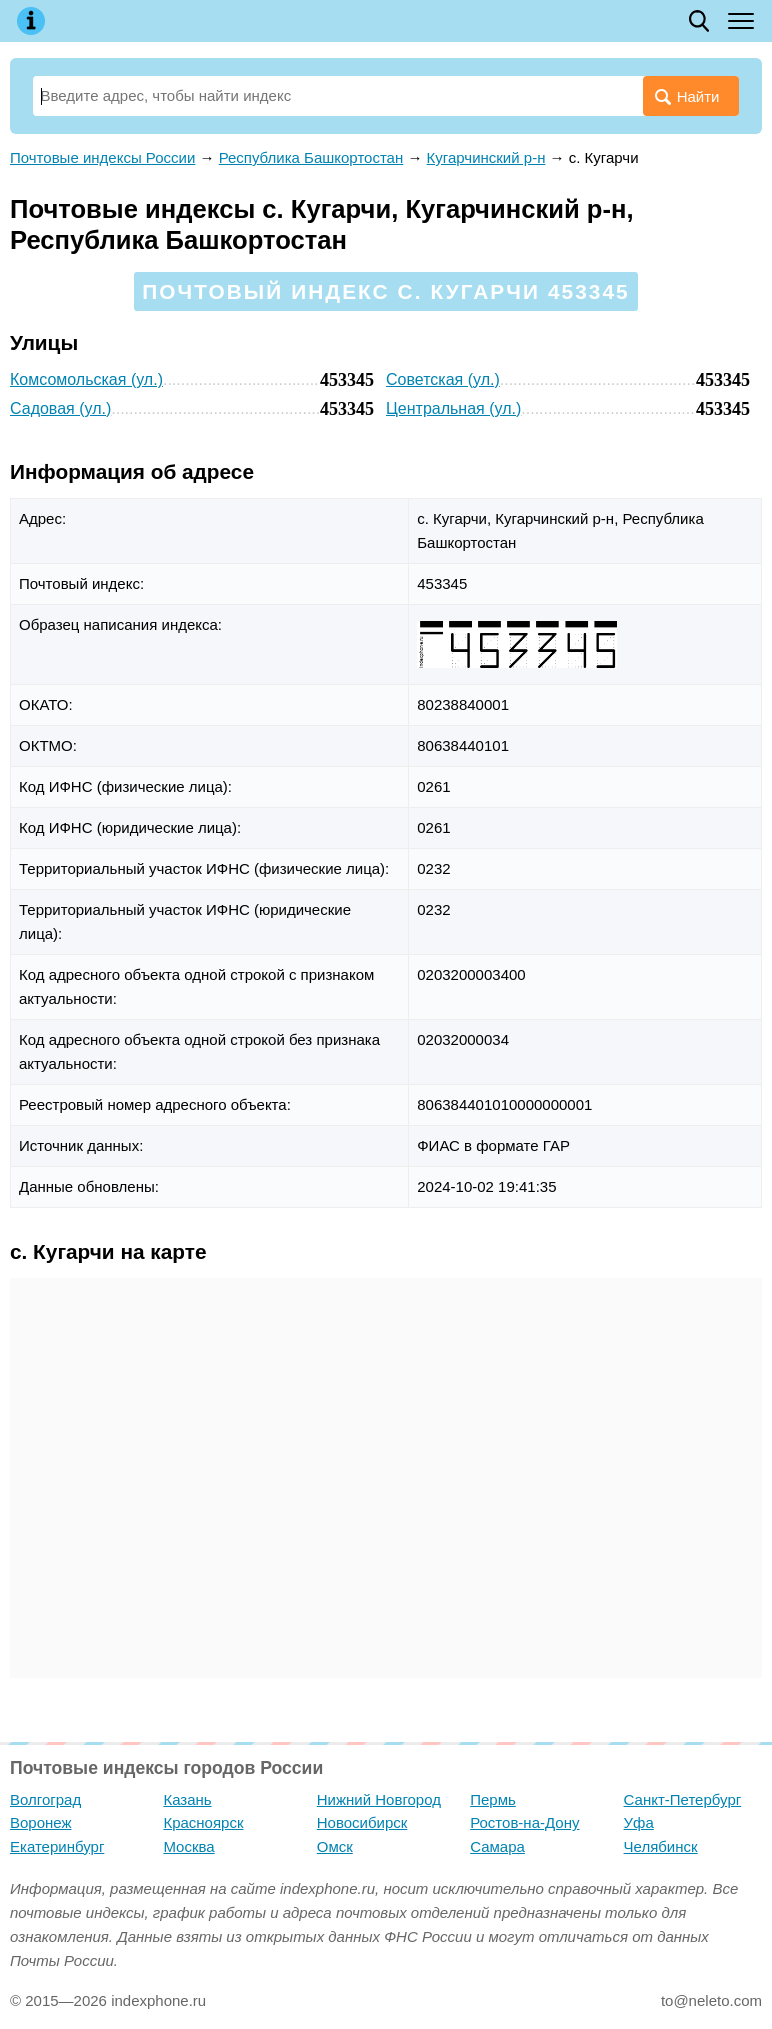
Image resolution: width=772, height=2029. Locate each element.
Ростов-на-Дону (524, 1822)
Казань (187, 1799)
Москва (188, 1846)
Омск (335, 1846)
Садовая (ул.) (60, 408)
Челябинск (661, 1846)
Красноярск (203, 1822)
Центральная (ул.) (453, 408)
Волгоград (45, 1799)
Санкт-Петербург (683, 1799)
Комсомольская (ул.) (86, 379)
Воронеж (41, 1822)
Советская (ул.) (443, 379)
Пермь (493, 1799)
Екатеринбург (57, 1846)
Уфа (639, 1822)
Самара (497, 1846)
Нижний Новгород (379, 1799)
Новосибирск (362, 1822)
